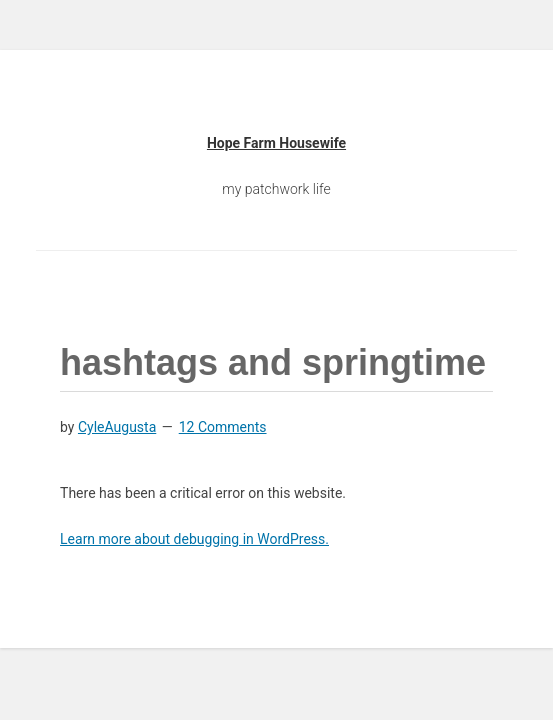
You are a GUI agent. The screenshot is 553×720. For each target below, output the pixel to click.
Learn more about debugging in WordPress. (194, 539)
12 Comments (223, 427)
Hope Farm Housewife (276, 143)
